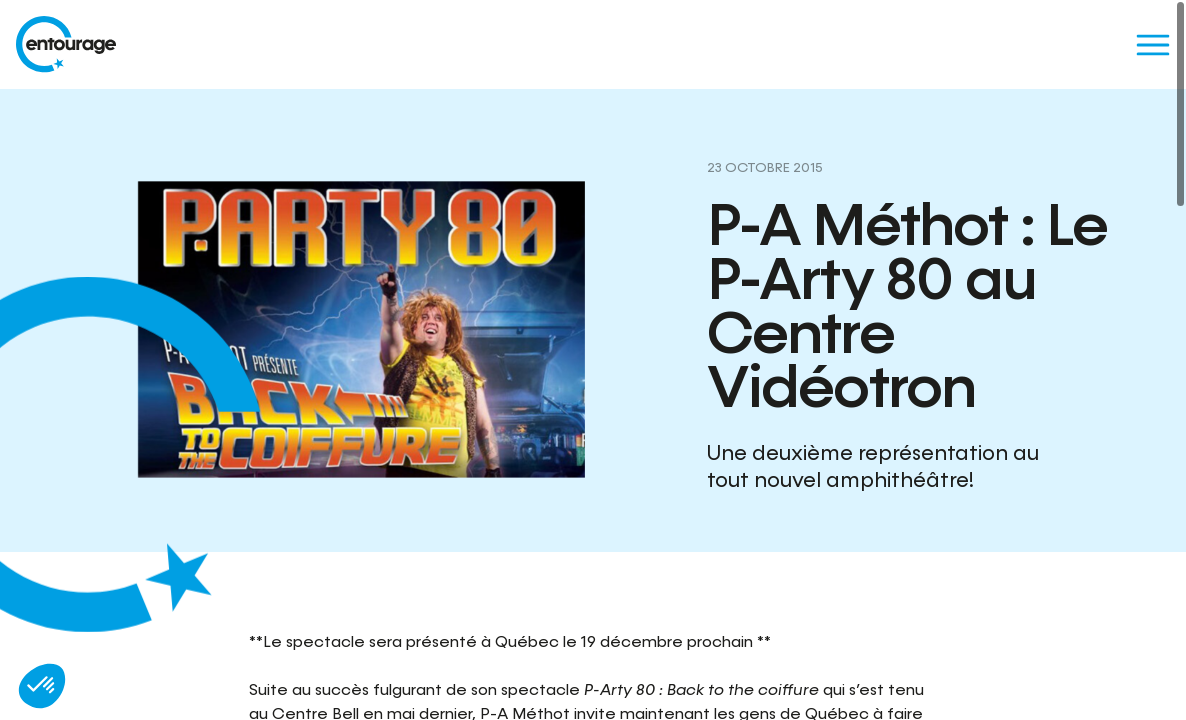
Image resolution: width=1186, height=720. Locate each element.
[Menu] (1152, 44)
